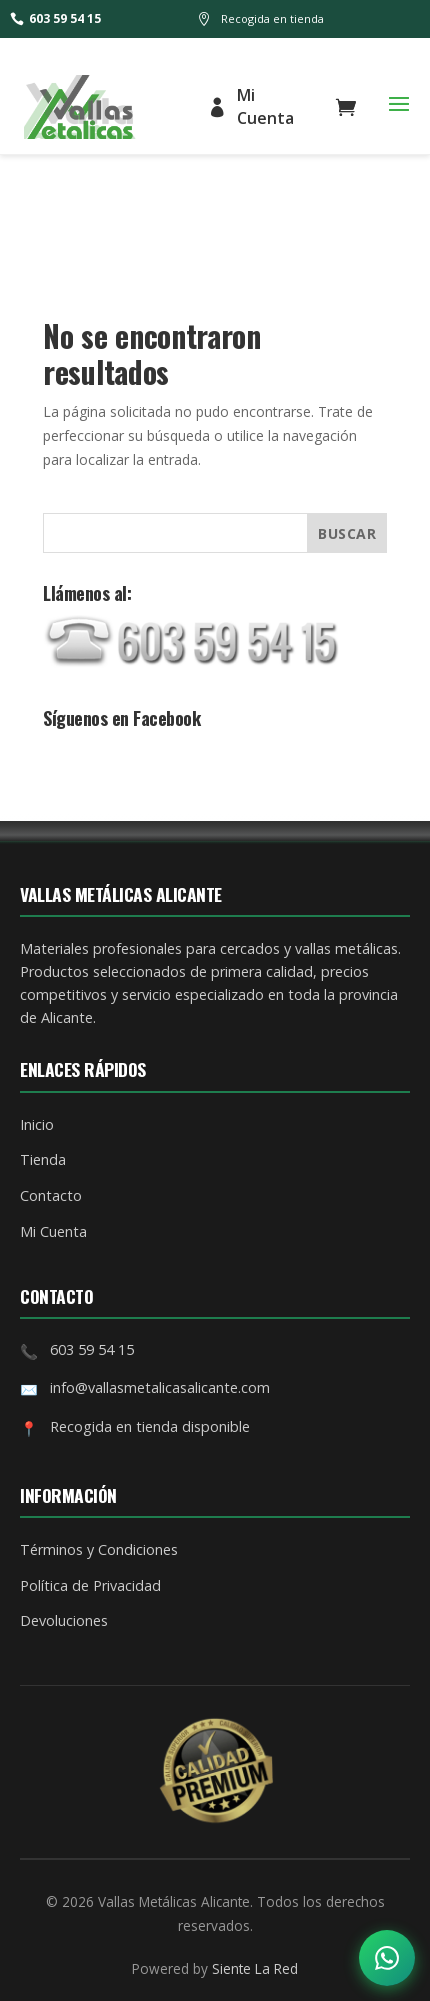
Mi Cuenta (250, 106)
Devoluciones (64, 1620)
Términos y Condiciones (99, 1549)
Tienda (43, 1159)
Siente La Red (255, 1968)
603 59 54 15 (55, 18)
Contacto (51, 1195)
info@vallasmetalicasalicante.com (160, 1387)
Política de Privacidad (90, 1585)
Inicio (37, 1124)
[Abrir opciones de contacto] (387, 1958)
